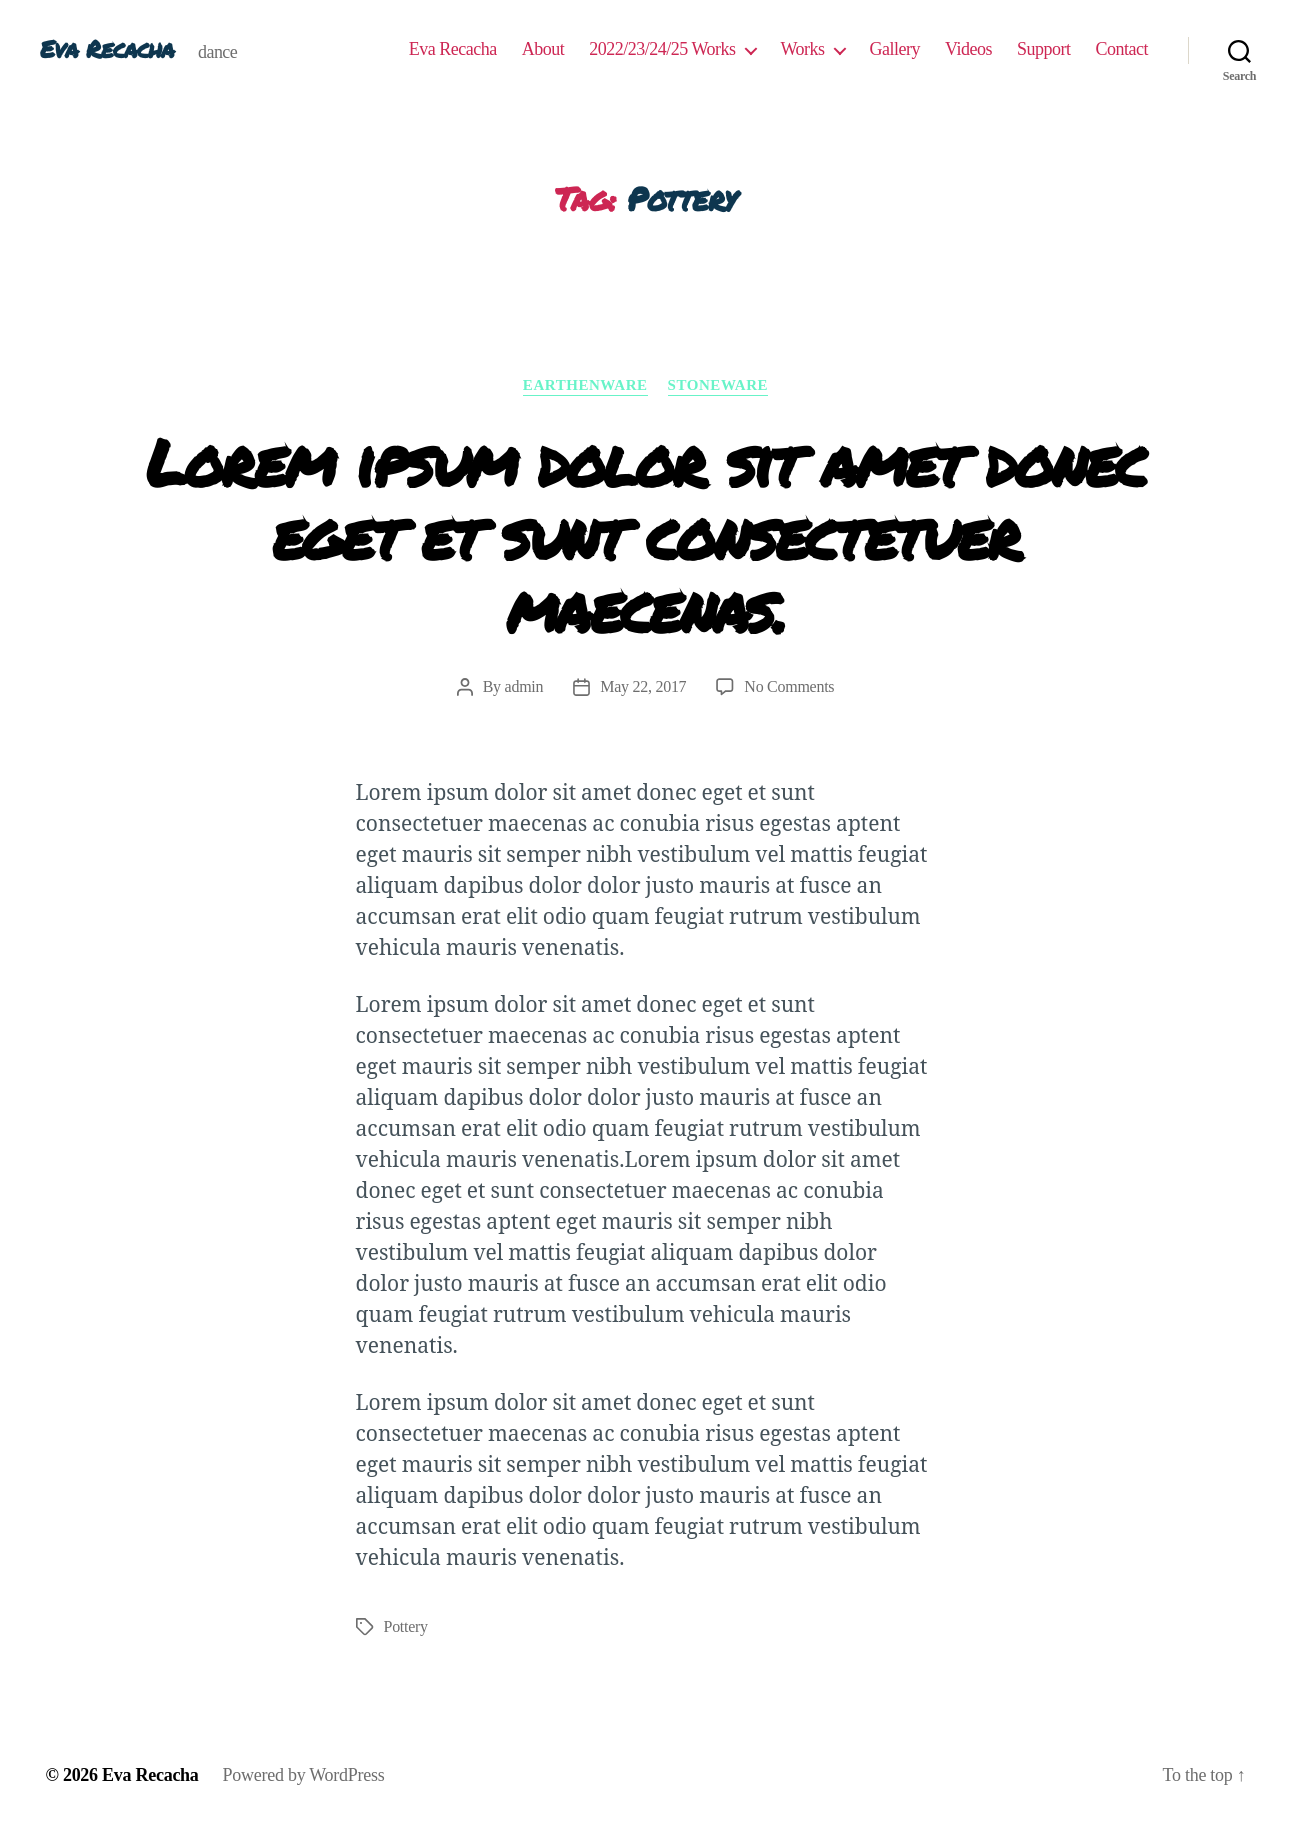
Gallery (895, 49)
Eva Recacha (107, 49)
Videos (968, 49)
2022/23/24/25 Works (662, 49)
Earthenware (585, 385)
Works (803, 49)
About (543, 49)
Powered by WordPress (304, 1775)
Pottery (406, 1626)
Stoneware (718, 385)
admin (524, 686)
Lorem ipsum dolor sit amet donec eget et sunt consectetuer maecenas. (646, 534)
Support (1044, 49)
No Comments (789, 686)
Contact (1122, 49)
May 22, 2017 (643, 686)
